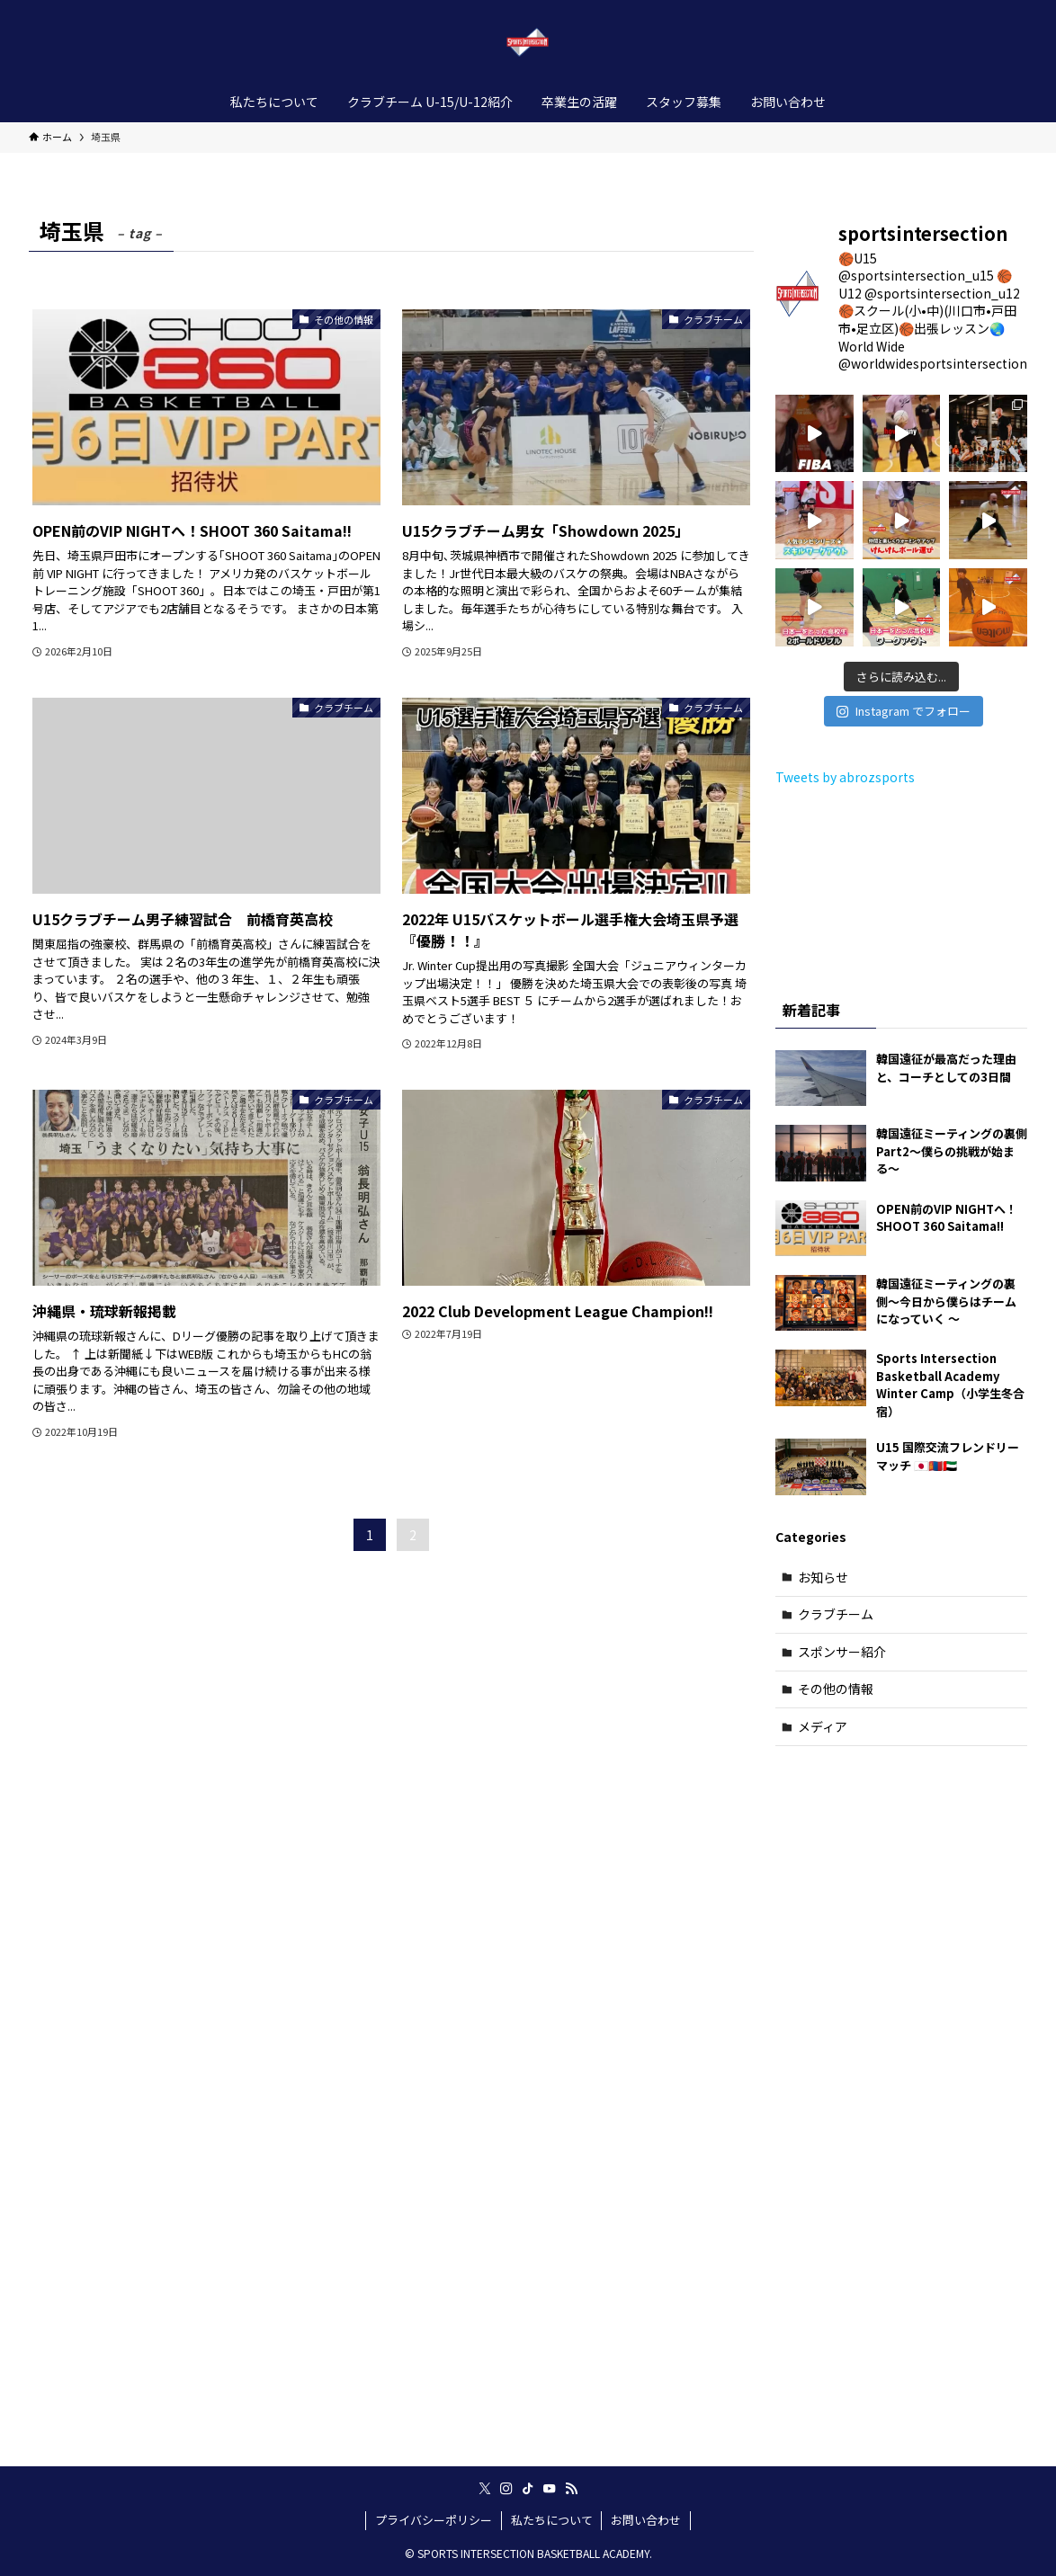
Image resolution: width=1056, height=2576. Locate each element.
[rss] (571, 2489)
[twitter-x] (485, 2489)
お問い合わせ (646, 2519)
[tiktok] (528, 2489)
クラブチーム (835, 1614)
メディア (822, 1726)
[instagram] (506, 2489)
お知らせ (823, 1577)
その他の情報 (835, 1689)
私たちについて (552, 2519)
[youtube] (549, 2489)
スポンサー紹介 (842, 1652)
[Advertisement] (901, 2047)
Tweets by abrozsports (845, 777)
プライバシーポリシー (433, 2519)
